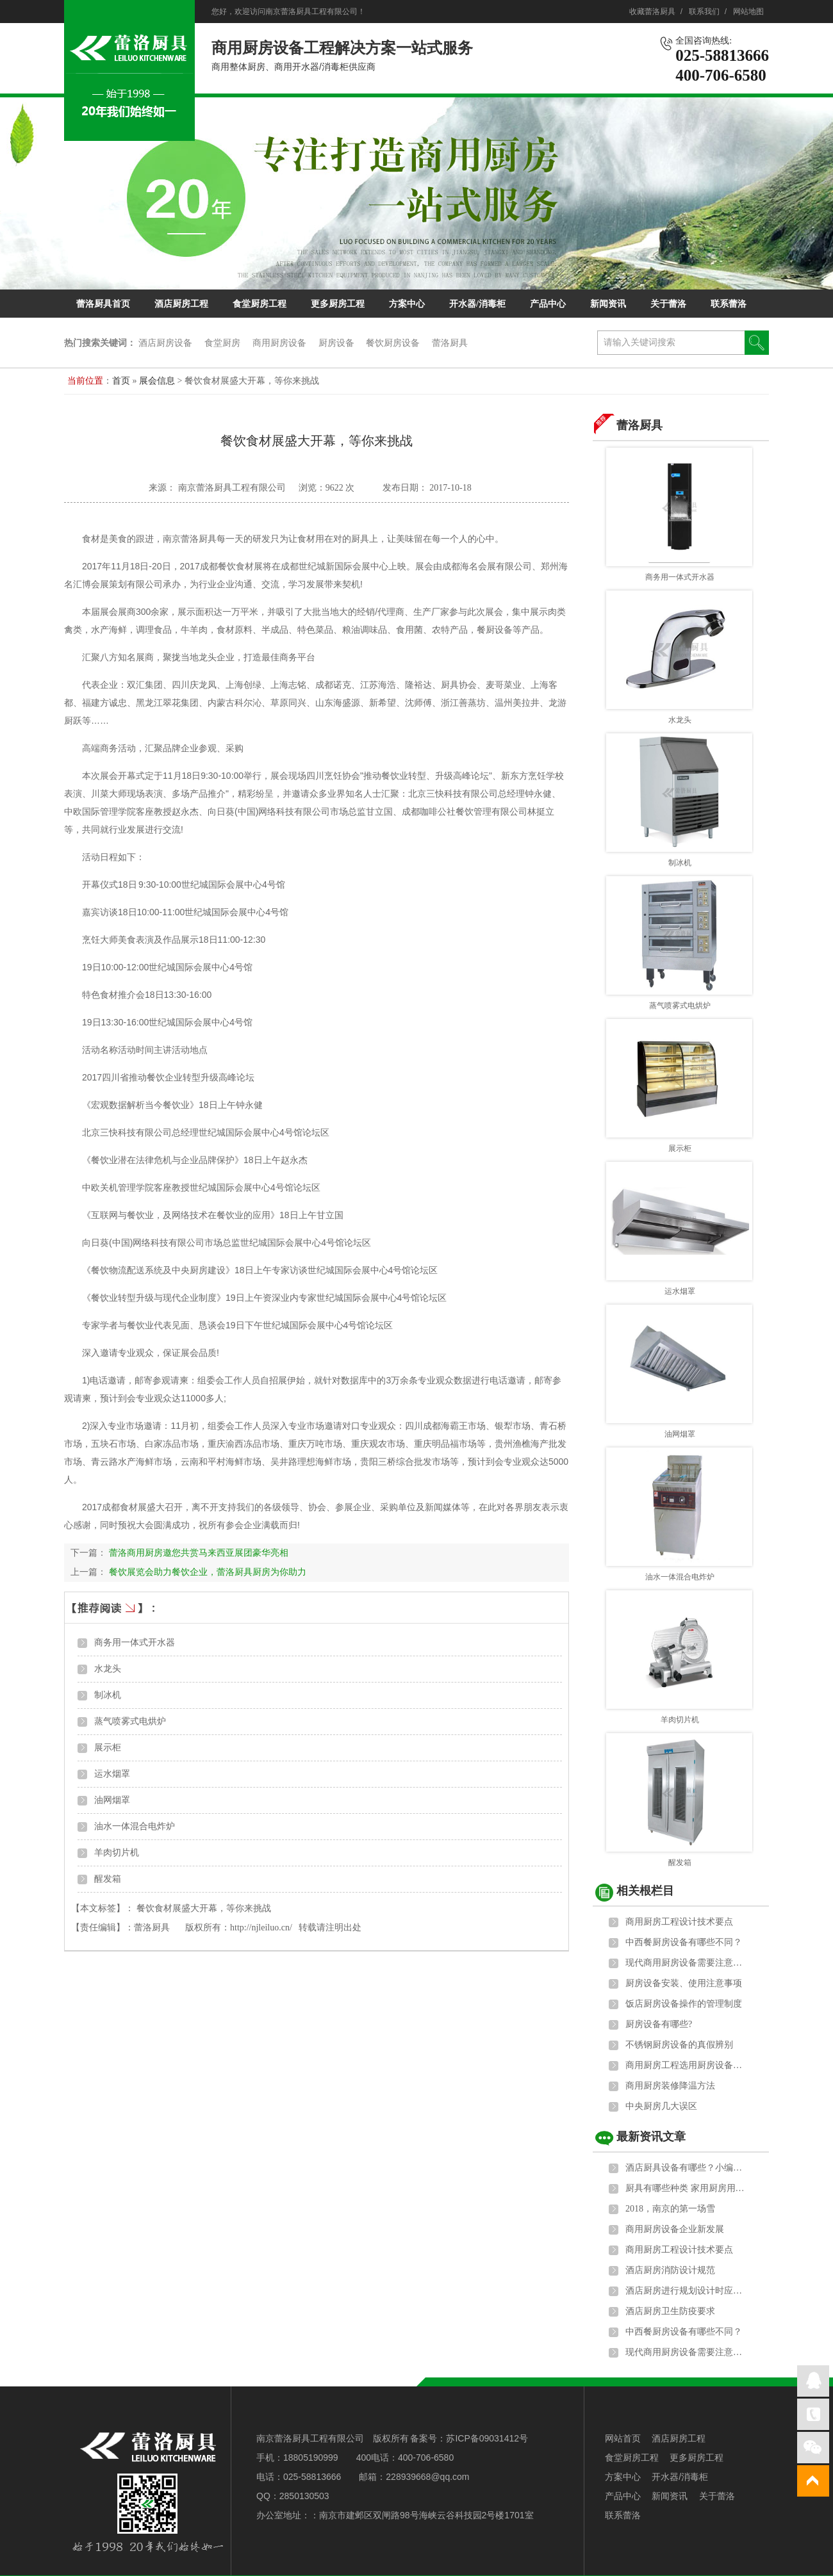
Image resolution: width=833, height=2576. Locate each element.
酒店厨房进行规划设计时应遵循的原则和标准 (686, 2290)
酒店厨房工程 (181, 304)
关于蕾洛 (668, 304)
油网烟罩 (112, 1800)
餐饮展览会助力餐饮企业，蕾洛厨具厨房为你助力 (207, 1572)
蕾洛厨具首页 (103, 304)
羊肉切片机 (116, 1852)
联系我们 (704, 11)
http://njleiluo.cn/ (261, 1927)
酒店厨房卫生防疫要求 (670, 2311)
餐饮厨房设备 (393, 343)
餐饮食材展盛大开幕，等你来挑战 (203, 1908)
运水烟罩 (112, 1774)
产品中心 (548, 304)
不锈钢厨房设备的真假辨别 (679, 2045)
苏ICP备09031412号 (487, 2438)
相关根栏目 (645, 1890)
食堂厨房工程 (259, 304)
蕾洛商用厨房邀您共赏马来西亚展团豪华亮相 (198, 1553)
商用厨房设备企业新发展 (674, 2229)
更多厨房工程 (338, 304)
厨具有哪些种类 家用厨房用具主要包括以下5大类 (686, 2188)
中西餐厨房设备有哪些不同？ (683, 1942)
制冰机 (107, 1695)
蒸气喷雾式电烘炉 (130, 1721)
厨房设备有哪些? (658, 2024)
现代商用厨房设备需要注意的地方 (686, 1963)
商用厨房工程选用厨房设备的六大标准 (686, 2065)
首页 (121, 381)
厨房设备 (336, 343)
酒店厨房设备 (165, 343)
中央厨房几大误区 (661, 2106)
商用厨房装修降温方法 (670, 2086)
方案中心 (407, 304)
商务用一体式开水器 (134, 1642)
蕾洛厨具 (450, 343)
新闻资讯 (608, 304)
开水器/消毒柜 (477, 304)
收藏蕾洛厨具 (652, 11)
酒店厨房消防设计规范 (670, 2270)
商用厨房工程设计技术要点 (679, 1922)
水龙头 (107, 1669)
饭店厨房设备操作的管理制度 (683, 2004)
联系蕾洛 (728, 304)
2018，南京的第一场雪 (670, 2208)
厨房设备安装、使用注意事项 (683, 1983)
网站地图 (748, 11)
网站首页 (623, 2438)
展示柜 (107, 1747)
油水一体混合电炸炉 (134, 1826)
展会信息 (158, 381)
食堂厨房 (222, 343)
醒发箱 (107, 1879)
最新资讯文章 (651, 2136)
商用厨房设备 (279, 343)
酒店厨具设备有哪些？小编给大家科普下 (686, 2167)
